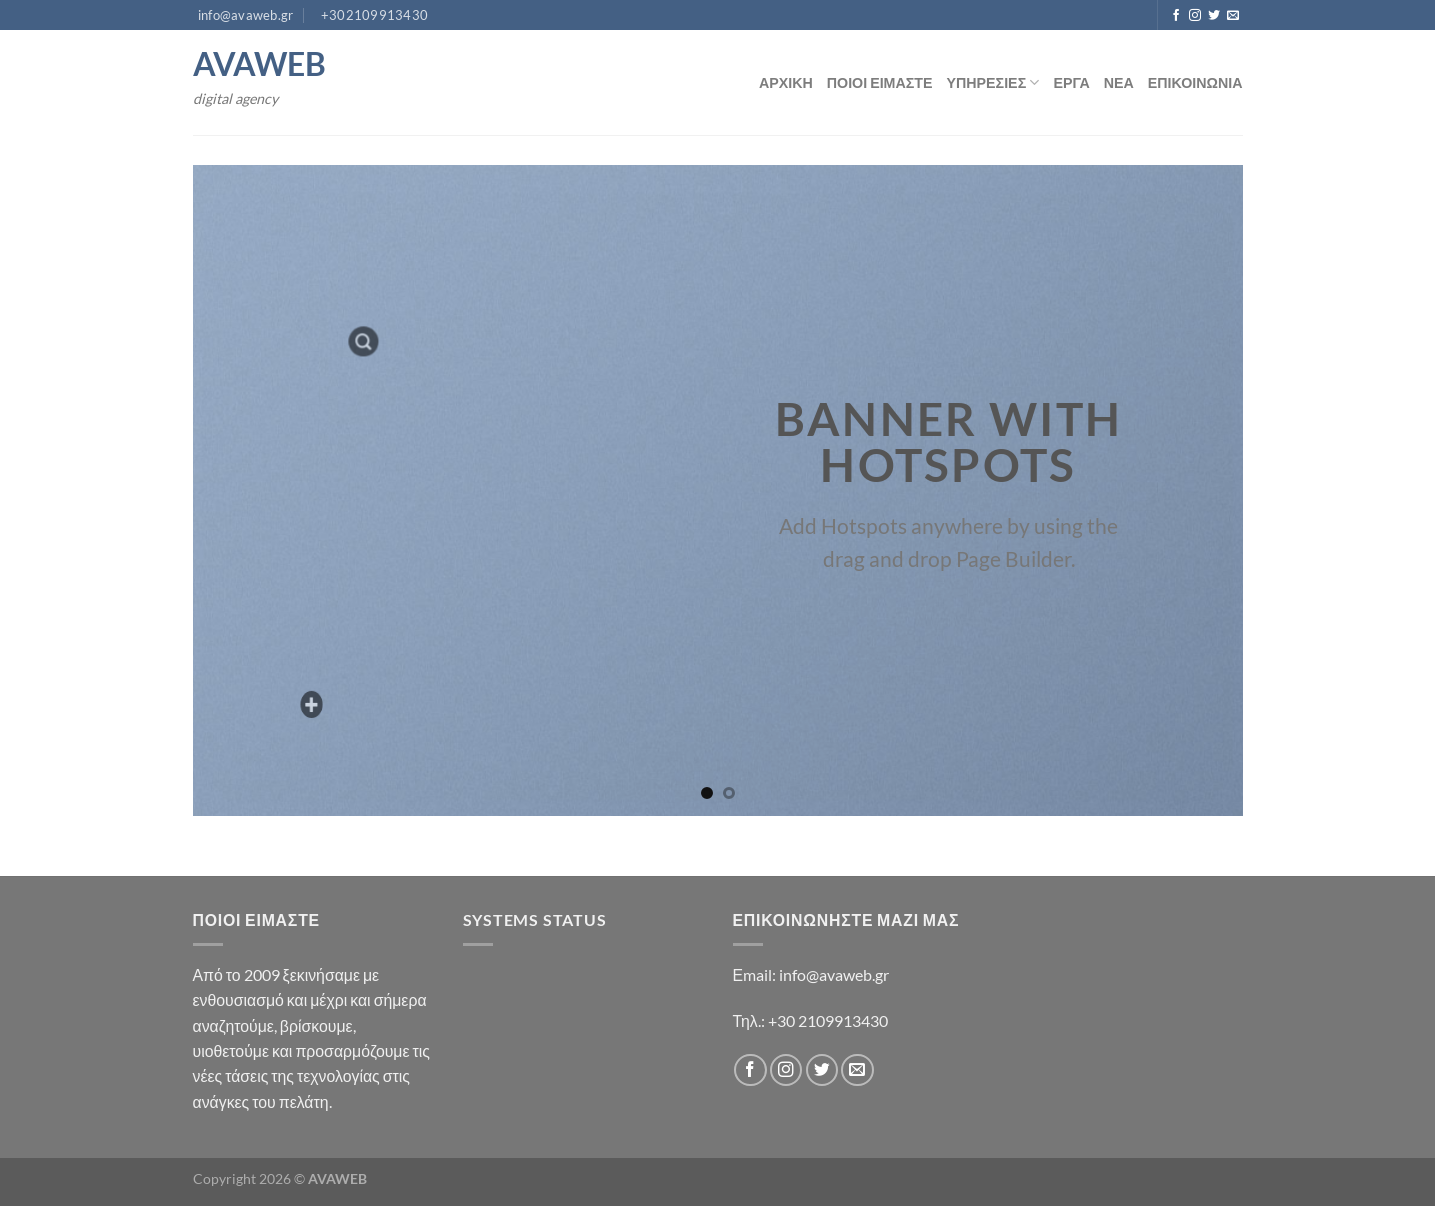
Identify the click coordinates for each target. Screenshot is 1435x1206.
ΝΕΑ (1119, 82)
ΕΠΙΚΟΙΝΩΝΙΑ (1195, 82)
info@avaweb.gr (834, 974)
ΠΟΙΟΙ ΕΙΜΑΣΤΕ (880, 82)
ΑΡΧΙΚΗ (786, 82)
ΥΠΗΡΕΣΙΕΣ (993, 82)
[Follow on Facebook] (1176, 16)
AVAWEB (259, 64)
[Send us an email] (1233, 16)
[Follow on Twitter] (1214, 16)
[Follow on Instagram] (1195, 16)
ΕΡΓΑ (1071, 82)
